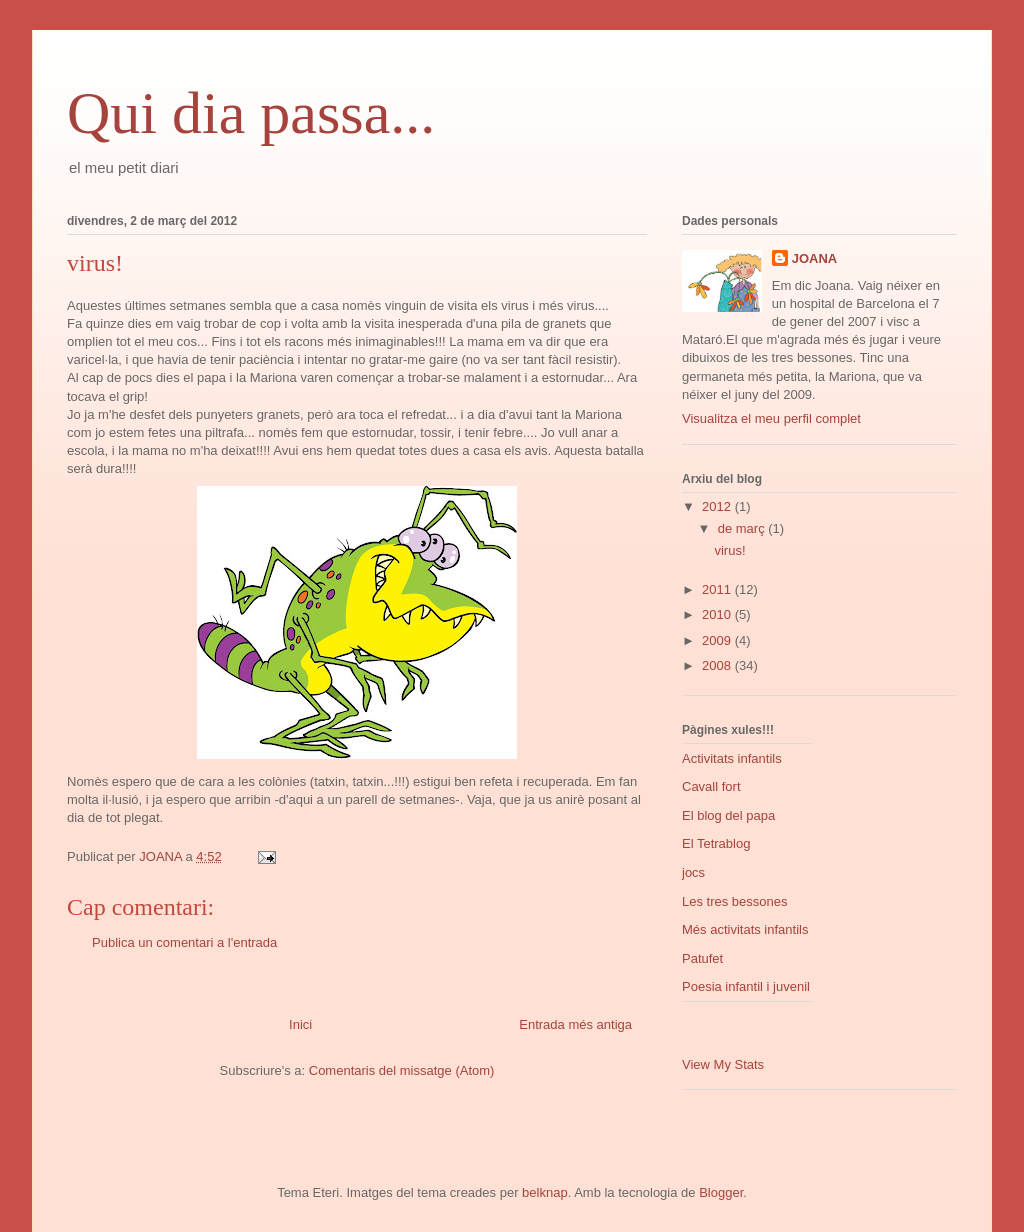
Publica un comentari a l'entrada (184, 942)
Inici (300, 1024)
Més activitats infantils (745, 929)
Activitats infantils (732, 758)
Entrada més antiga (575, 1024)
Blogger (721, 1192)
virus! (729, 550)
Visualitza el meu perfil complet (771, 418)
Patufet (702, 958)
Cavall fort (711, 786)
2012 (718, 506)
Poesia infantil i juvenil (746, 986)
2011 (718, 589)
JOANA (815, 258)
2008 (718, 665)
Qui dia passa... (251, 113)
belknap (545, 1192)
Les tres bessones (735, 901)
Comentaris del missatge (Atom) (402, 1070)
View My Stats (723, 1064)
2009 (718, 640)
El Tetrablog (716, 843)
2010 (718, 614)
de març (743, 528)
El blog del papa (728, 815)
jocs (693, 872)
